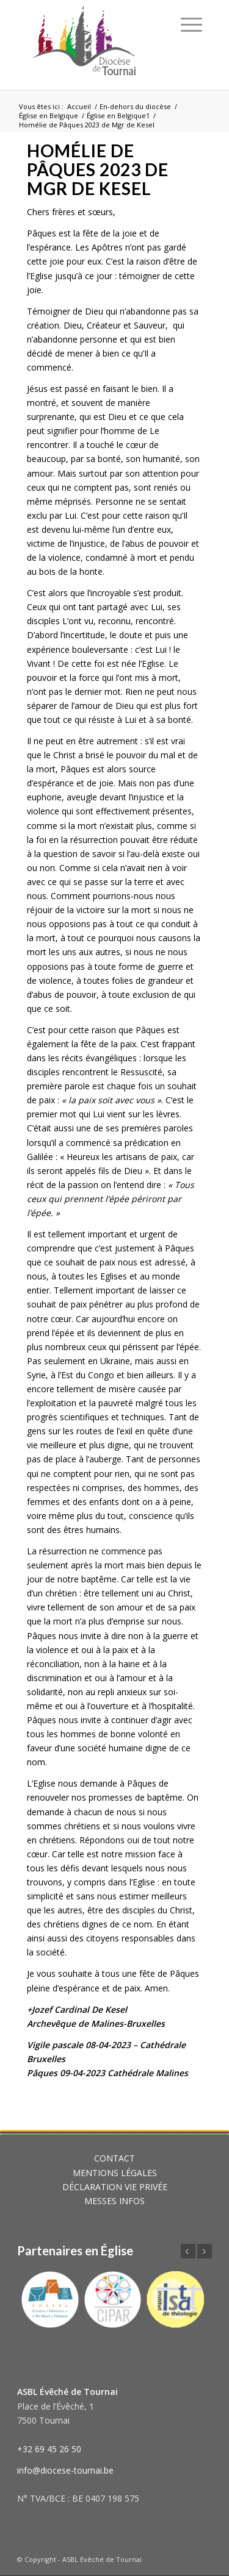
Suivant (204, 2251)
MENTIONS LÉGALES (115, 2173)
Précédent (188, 2251)
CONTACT (114, 2158)
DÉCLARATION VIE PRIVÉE (114, 2187)
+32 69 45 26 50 (49, 2449)
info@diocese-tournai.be (65, 2470)
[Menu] (191, 24)
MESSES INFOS (114, 2201)
